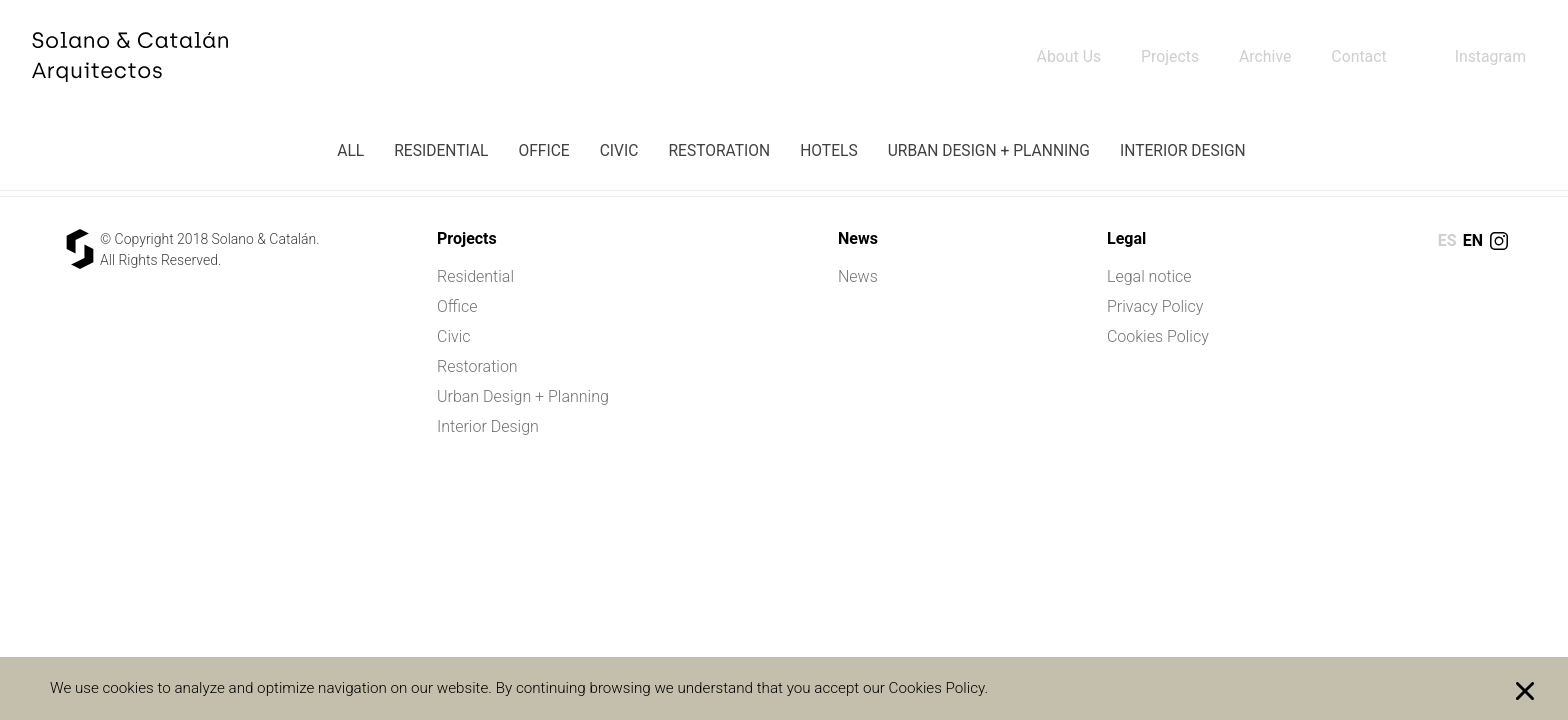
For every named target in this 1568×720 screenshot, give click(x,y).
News (858, 276)
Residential (441, 151)
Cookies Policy (1158, 336)
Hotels (828, 151)
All (350, 151)
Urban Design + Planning (989, 151)
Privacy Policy (1155, 306)
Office (543, 151)
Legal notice (1149, 276)
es (1447, 240)
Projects (1167, 56)
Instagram (1490, 56)
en (1473, 240)
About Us (1065, 56)
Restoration (719, 151)
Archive (1263, 56)
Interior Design (1183, 151)
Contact (1358, 56)
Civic (619, 151)
